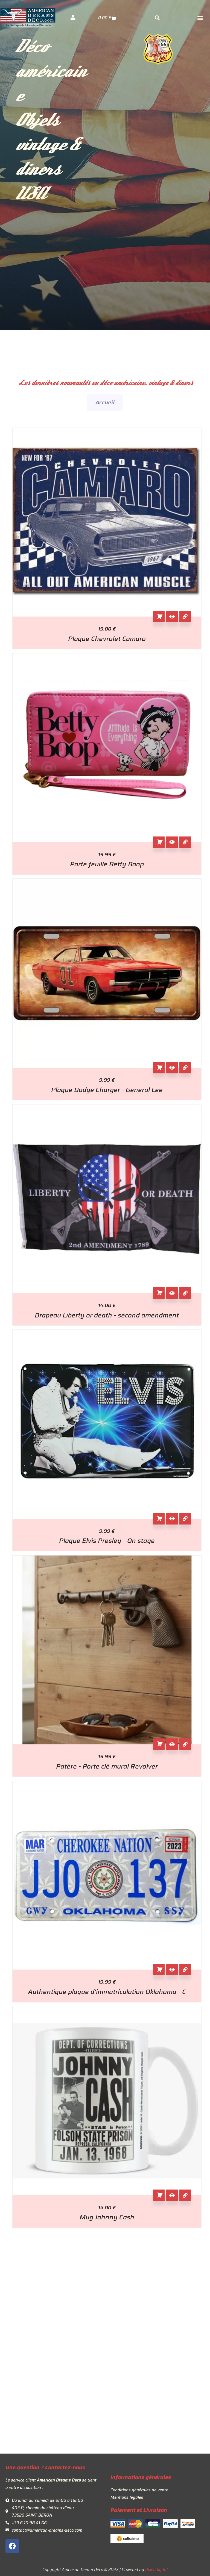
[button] (200, 17)
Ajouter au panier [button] (159, 616)
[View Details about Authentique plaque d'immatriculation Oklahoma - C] (185, 1969)
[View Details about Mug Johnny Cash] (185, 2195)
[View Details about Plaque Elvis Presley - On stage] (185, 1519)
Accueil (105, 402)
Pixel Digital (156, 2569)
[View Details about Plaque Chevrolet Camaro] (185, 616)
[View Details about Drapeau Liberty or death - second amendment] (185, 1293)
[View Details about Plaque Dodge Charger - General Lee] (185, 1067)
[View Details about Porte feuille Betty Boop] (185, 842)
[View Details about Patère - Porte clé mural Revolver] (185, 1744)
